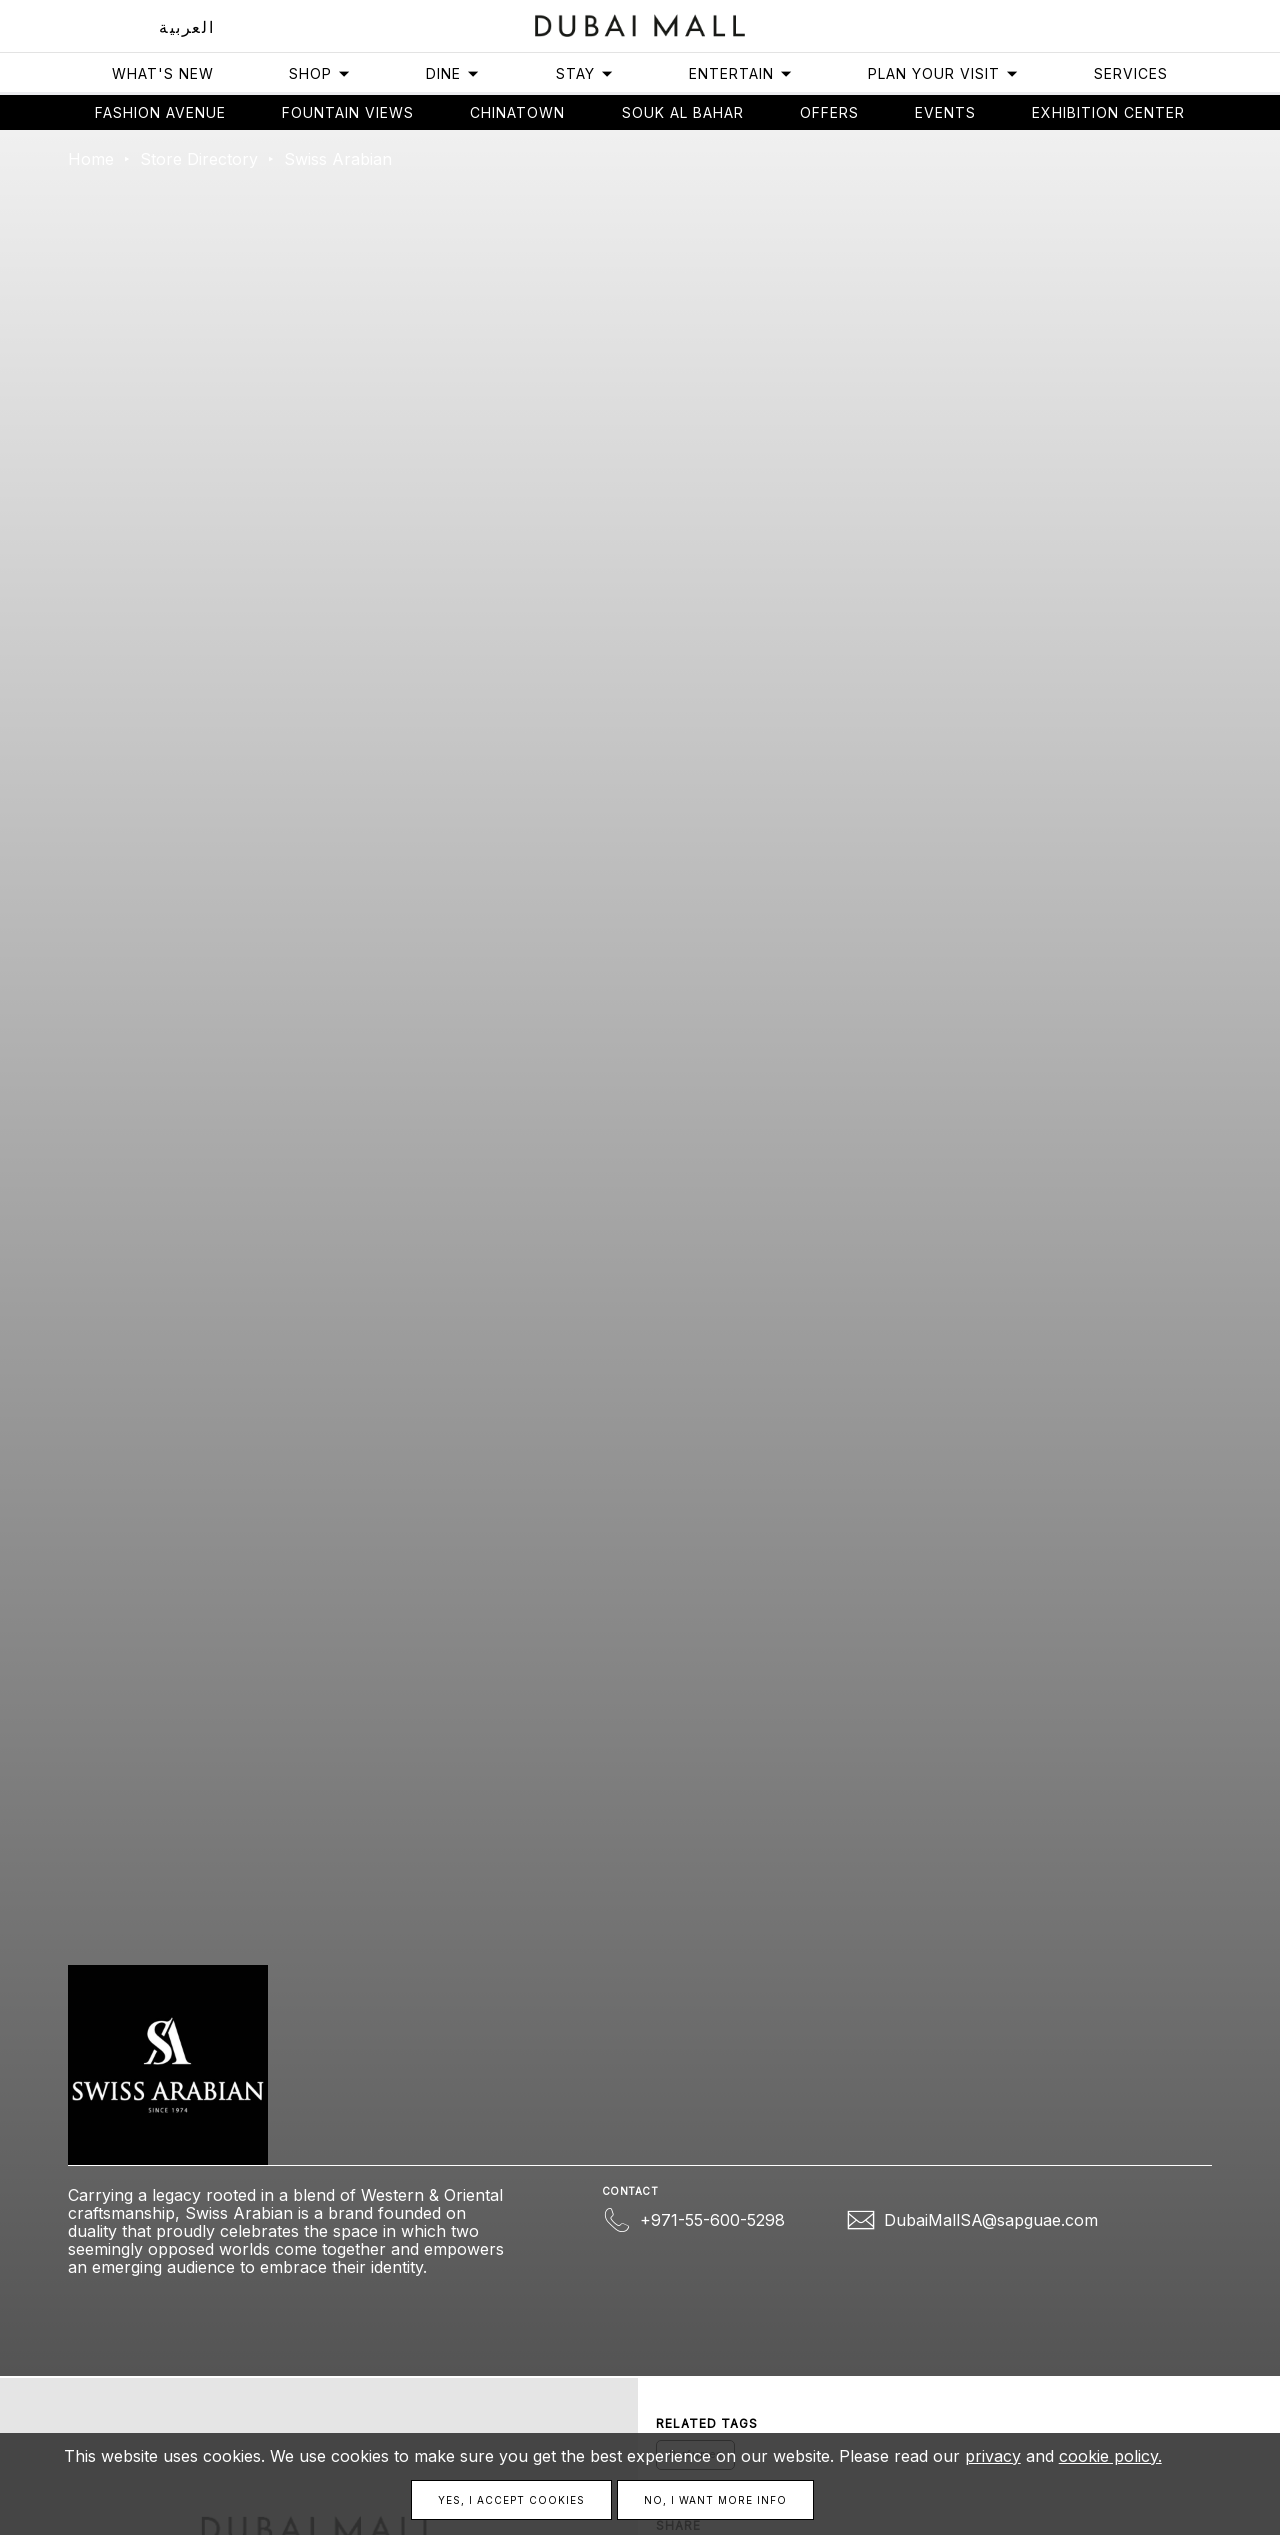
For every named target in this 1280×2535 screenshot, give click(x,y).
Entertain (741, 73)
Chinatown (517, 112)
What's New (163, 73)
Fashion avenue (160, 112)
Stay (585, 73)
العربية (186, 27)
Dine (453, 73)
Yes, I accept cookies (511, 2500)
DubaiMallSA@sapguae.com (991, 2220)
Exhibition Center (1108, 112)
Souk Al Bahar (683, 112)
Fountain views (348, 112)
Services (1131, 73)
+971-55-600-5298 (712, 2220)
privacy (993, 2456)
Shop (320, 73)
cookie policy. (1110, 2456)
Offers (829, 112)
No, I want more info (715, 2500)
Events (945, 112)
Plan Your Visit (943, 73)
